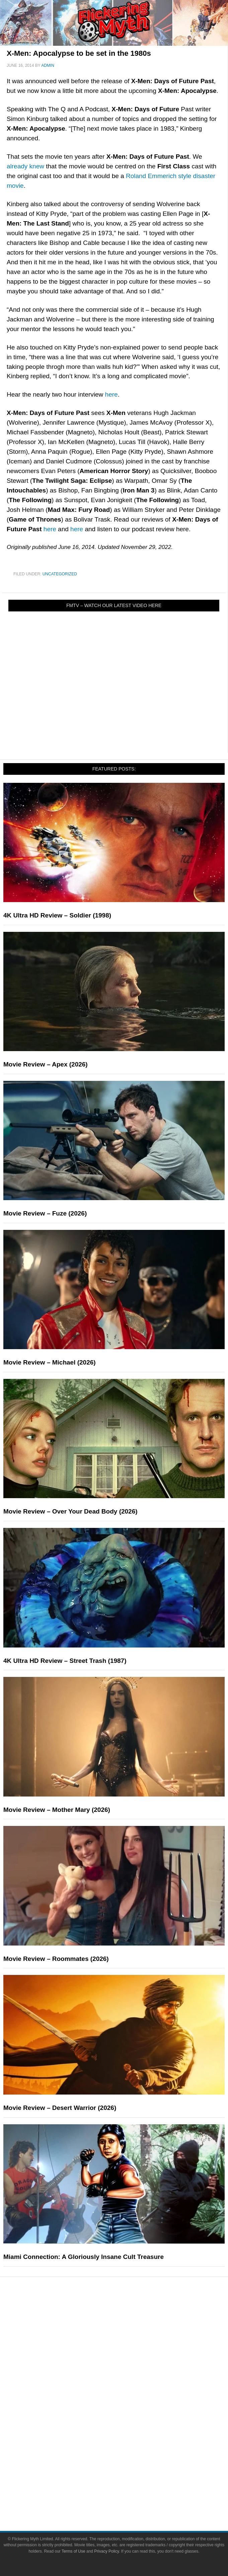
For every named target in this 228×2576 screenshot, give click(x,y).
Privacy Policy (106, 2551)
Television (127, 2405)
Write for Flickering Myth (127, 2496)
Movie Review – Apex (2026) (45, 1064)
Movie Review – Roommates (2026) (56, 1958)
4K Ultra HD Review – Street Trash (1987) (65, 1660)
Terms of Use (73, 2551)
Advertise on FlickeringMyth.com (127, 2485)
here (111, 394)
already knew (25, 166)
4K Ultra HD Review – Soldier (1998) (57, 915)
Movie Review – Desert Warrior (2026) (59, 2107)
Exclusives (127, 2372)
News (128, 2316)
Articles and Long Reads (127, 2348)
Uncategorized (60, 574)
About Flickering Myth (127, 2473)
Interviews (127, 2360)
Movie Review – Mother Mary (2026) (56, 1809)
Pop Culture (127, 2384)
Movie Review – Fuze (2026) (45, 1213)
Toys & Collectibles (127, 2440)
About (127, 2463)
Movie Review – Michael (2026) (49, 1362)
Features (127, 2339)
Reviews (128, 2327)
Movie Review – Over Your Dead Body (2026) (70, 1511)
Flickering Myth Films (127, 2452)
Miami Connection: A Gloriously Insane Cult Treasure (83, 2256)
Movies (127, 2393)
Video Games (127, 2428)
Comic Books (127, 2417)
